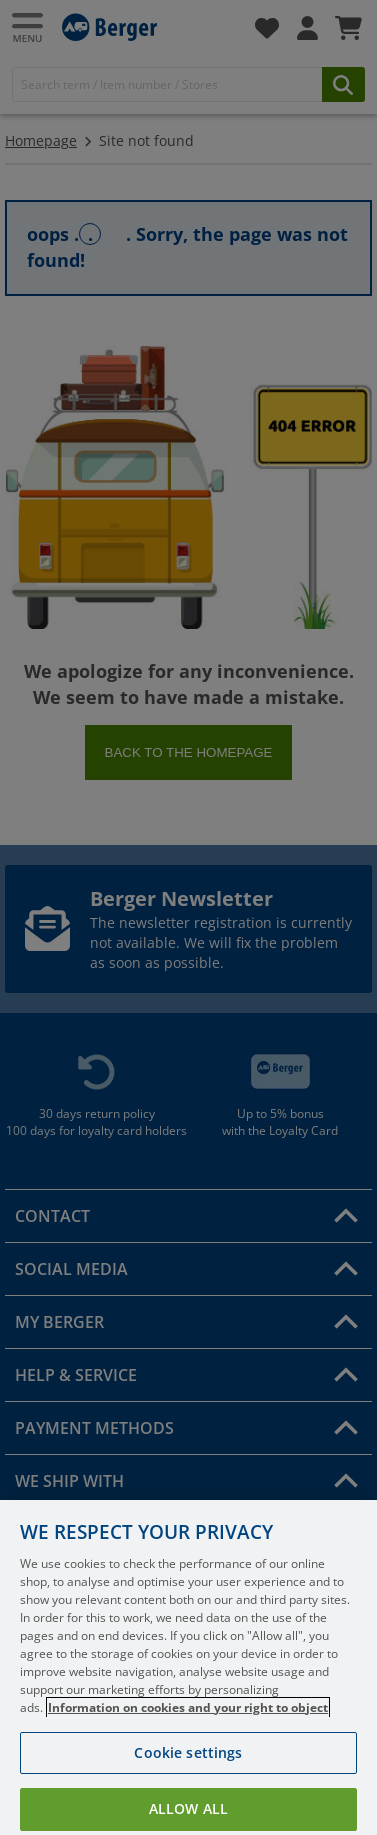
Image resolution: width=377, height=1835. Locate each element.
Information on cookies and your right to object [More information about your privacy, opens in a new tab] (188, 1724)
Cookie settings (188, 1769)
